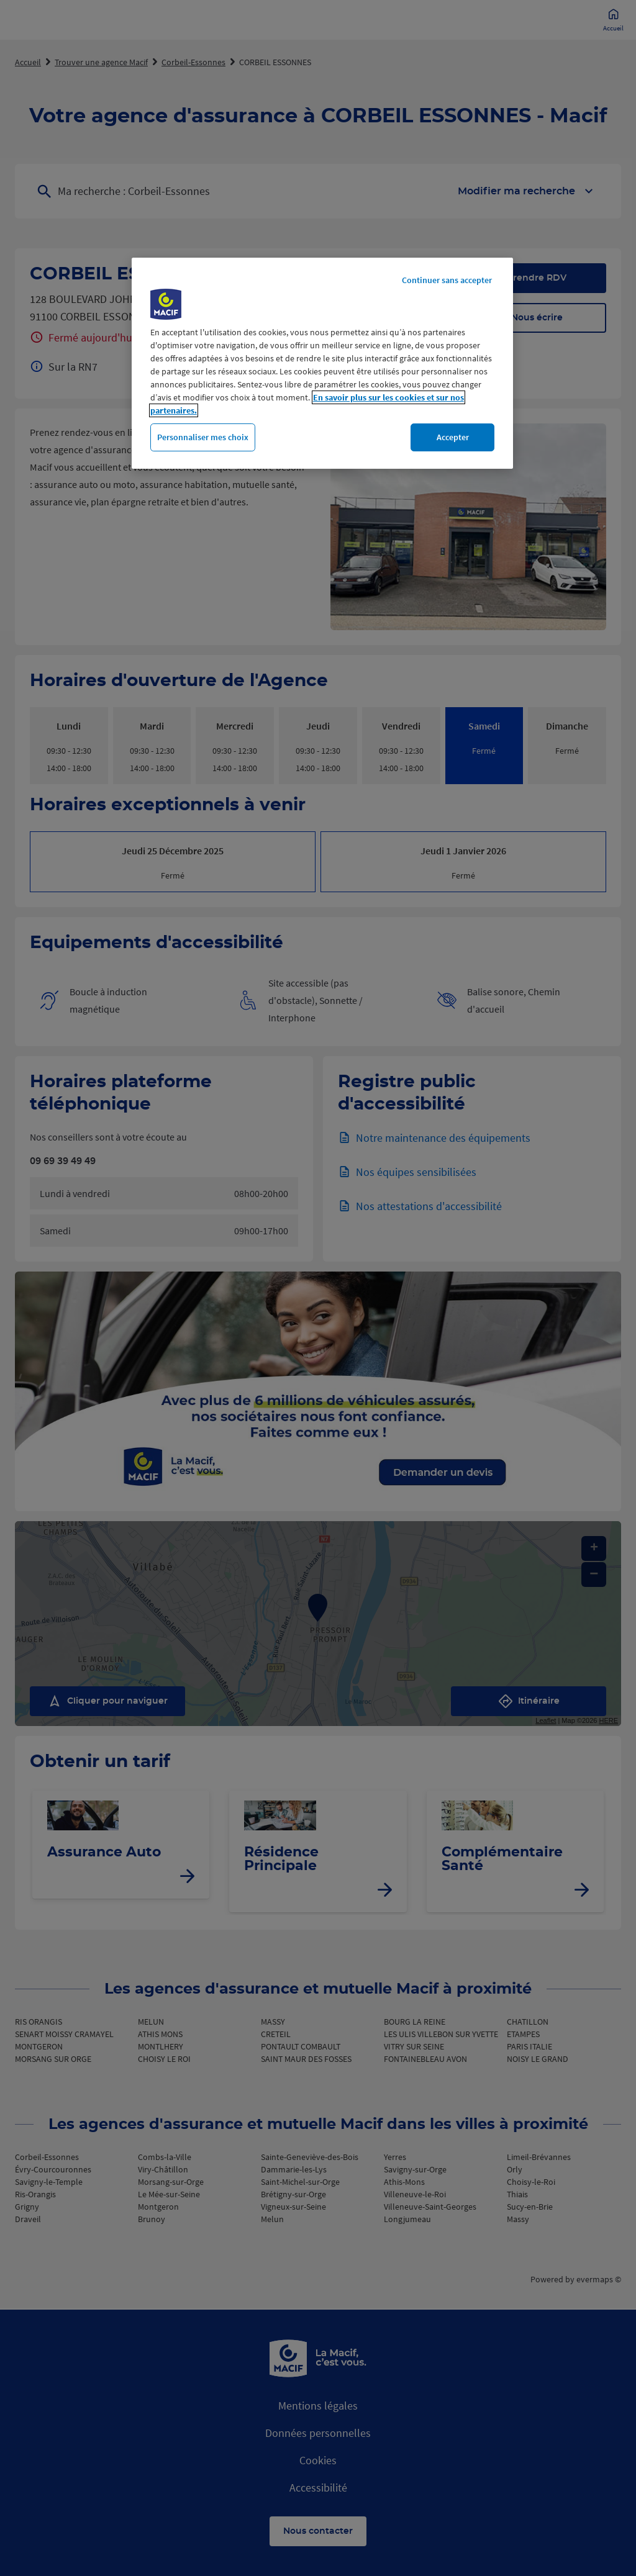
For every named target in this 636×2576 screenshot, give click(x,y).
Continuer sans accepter (447, 280)
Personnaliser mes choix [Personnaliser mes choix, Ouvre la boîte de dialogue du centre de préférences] (202, 437)
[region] (322, 363)
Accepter (453, 437)
